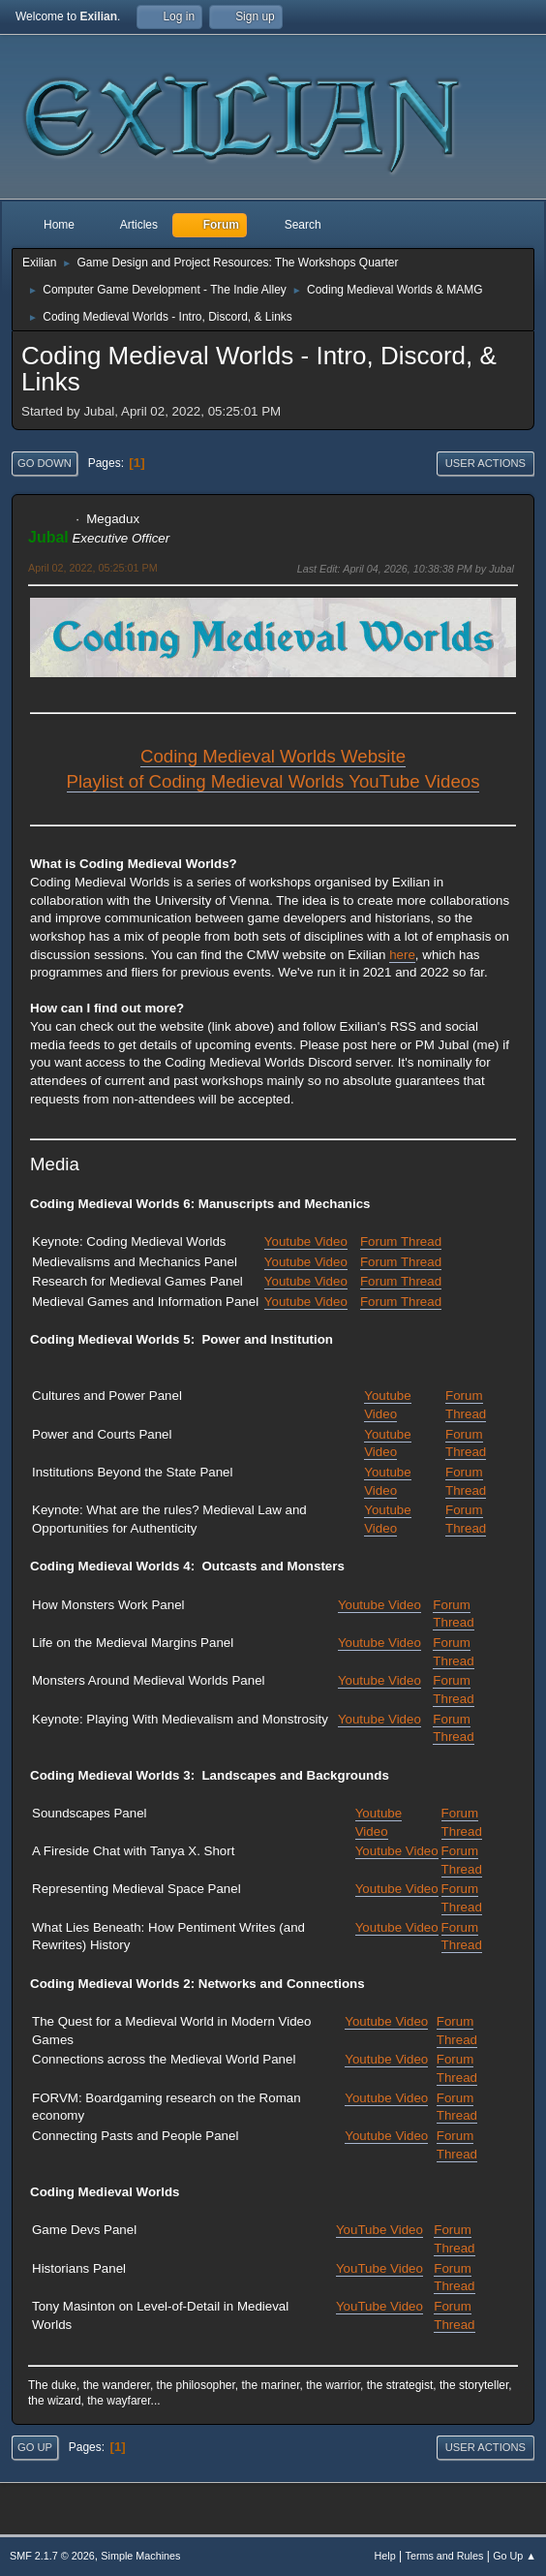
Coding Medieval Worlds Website (273, 756)
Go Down (44, 463)
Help (385, 2555)
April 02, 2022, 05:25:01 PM (93, 568)
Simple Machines (140, 2555)
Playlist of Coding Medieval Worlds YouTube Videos (273, 781)
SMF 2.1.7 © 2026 (52, 2555)
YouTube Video (379, 2229)
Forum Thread (400, 1241)
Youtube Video (306, 1241)
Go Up (34, 2447)
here (402, 954)
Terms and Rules (445, 2555)
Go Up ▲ (514, 2555)
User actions (485, 463)
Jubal (48, 537)
